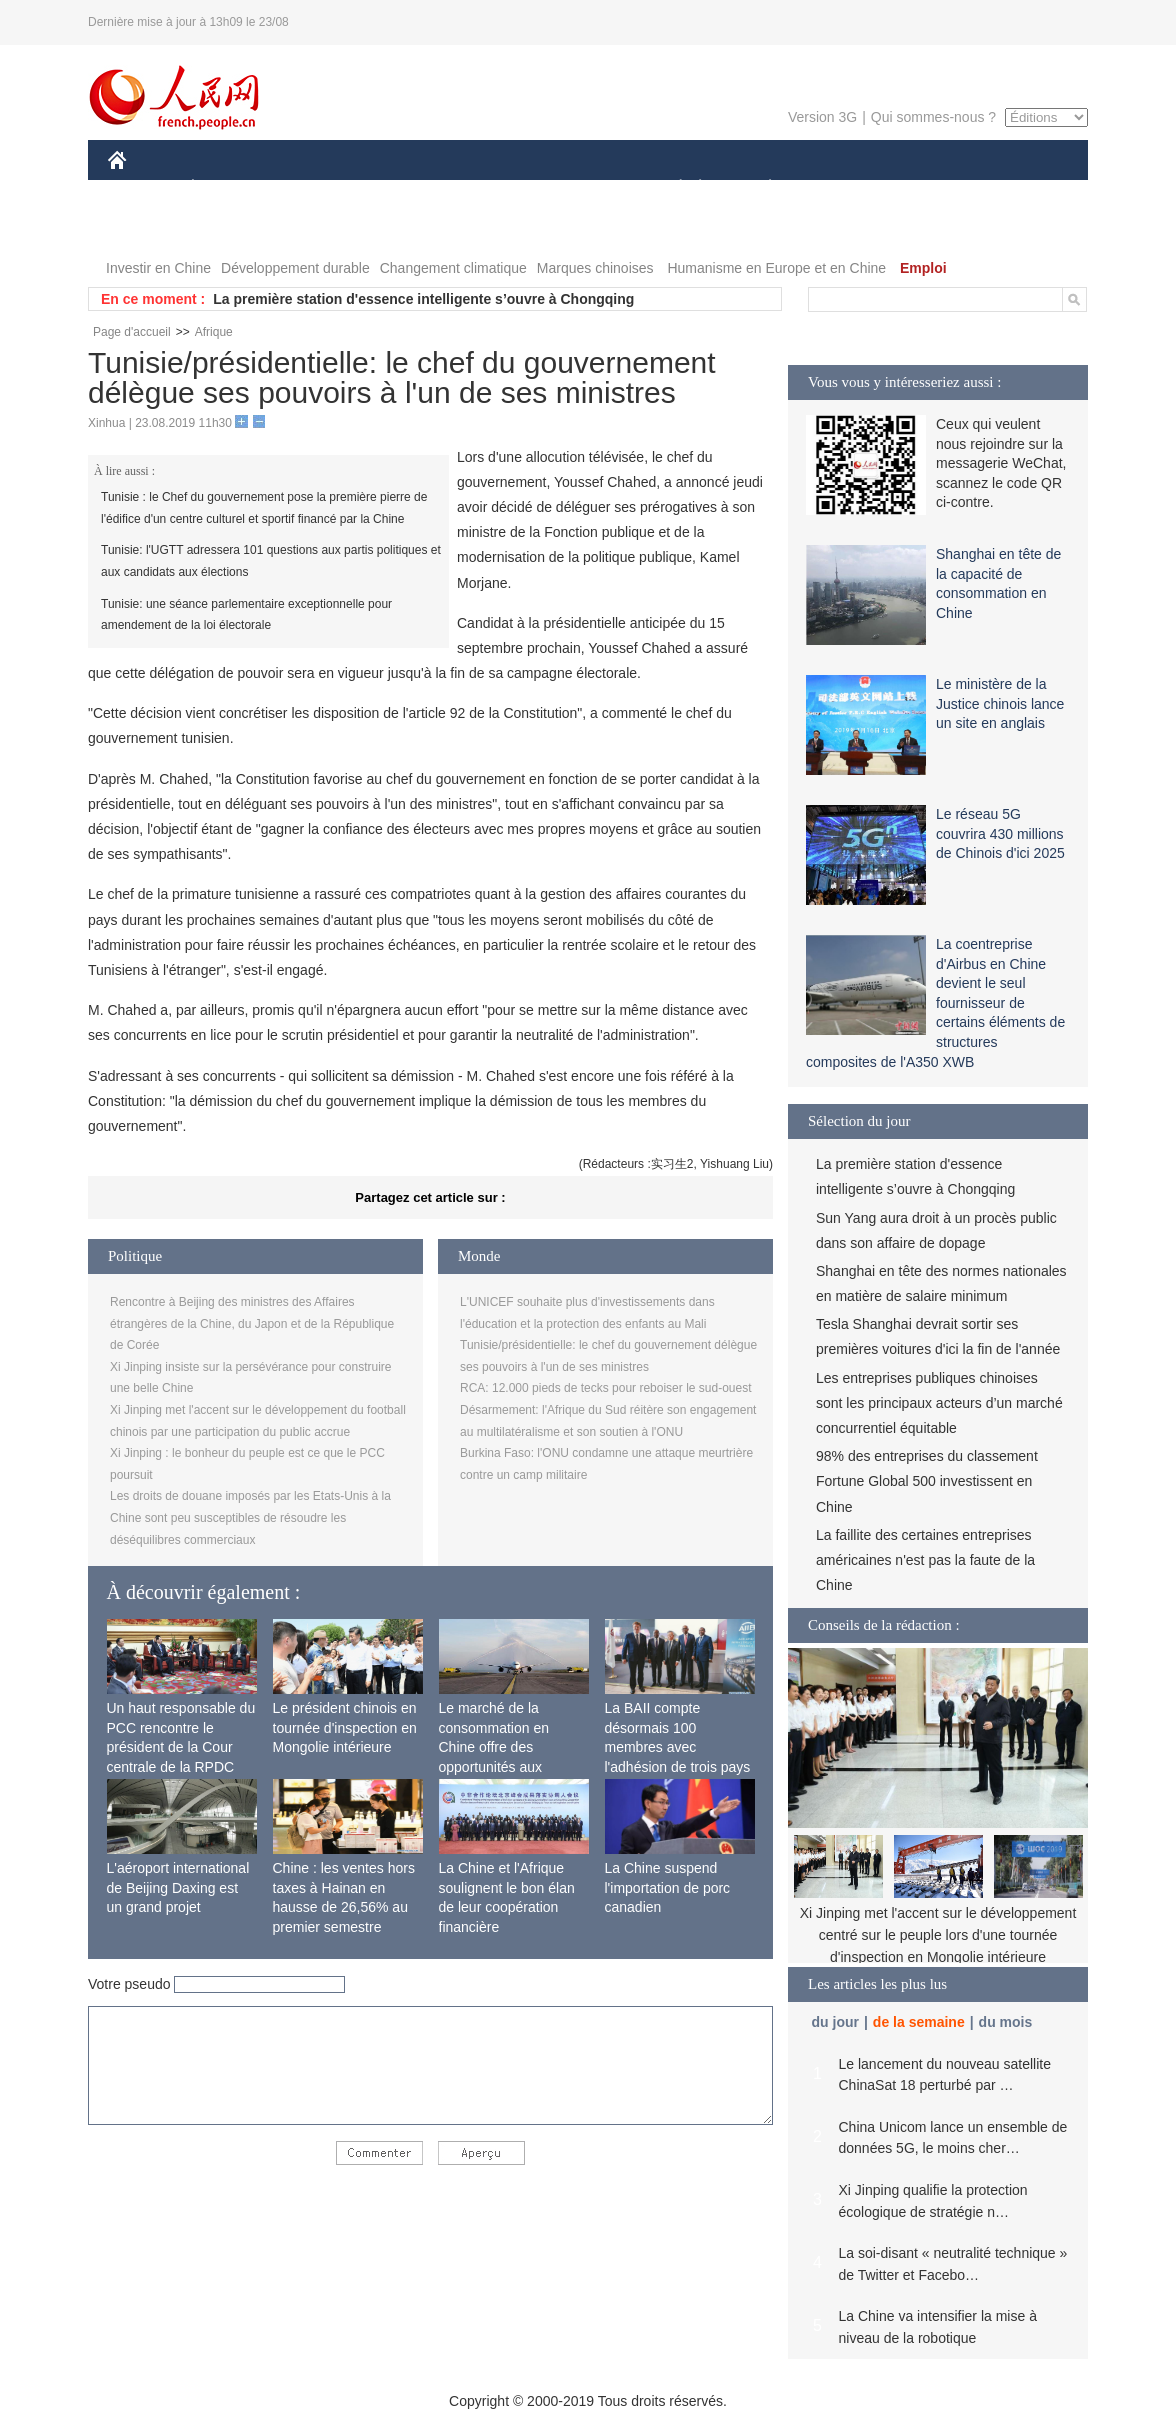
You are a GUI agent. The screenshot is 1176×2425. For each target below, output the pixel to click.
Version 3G (822, 117)
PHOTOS (149, 228)
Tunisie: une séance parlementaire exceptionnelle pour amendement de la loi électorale (246, 615)
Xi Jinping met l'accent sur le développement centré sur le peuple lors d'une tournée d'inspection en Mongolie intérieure (938, 1934)
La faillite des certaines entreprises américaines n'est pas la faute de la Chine (925, 1560)
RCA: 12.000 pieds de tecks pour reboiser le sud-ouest (606, 1388)
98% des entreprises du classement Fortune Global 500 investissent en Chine (927, 1481)
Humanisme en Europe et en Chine (776, 268)
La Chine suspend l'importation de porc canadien (668, 1887)
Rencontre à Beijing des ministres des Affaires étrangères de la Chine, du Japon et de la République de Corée (252, 1323)
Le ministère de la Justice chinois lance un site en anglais (1000, 703)
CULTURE (582, 188)
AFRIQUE (404, 188)
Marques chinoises (595, 268)
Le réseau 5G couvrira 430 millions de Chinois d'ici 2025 (1000, 833)
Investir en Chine (158, 268)
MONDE (320, 188)
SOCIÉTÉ (671, 188)
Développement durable (295, 268)
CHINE (142, 188)
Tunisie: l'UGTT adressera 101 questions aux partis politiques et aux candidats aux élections (271, 561)
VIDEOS (229, 228)
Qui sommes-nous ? (933, 117)
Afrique (214, 332)
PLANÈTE (759, 188)
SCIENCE (492, 188)
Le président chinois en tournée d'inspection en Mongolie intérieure (345, 1727)
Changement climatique (453, 268)
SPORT (839, 188)
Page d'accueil (132, 332)
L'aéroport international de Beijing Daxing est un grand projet (178, 1887)
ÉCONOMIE (229, 188)
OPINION (1019, 188)
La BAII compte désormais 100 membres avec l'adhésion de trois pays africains (678, 1747)
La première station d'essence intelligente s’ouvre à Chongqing (423, 299)
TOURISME (925, 188)
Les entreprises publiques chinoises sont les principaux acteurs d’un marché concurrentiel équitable (939, 1403)
